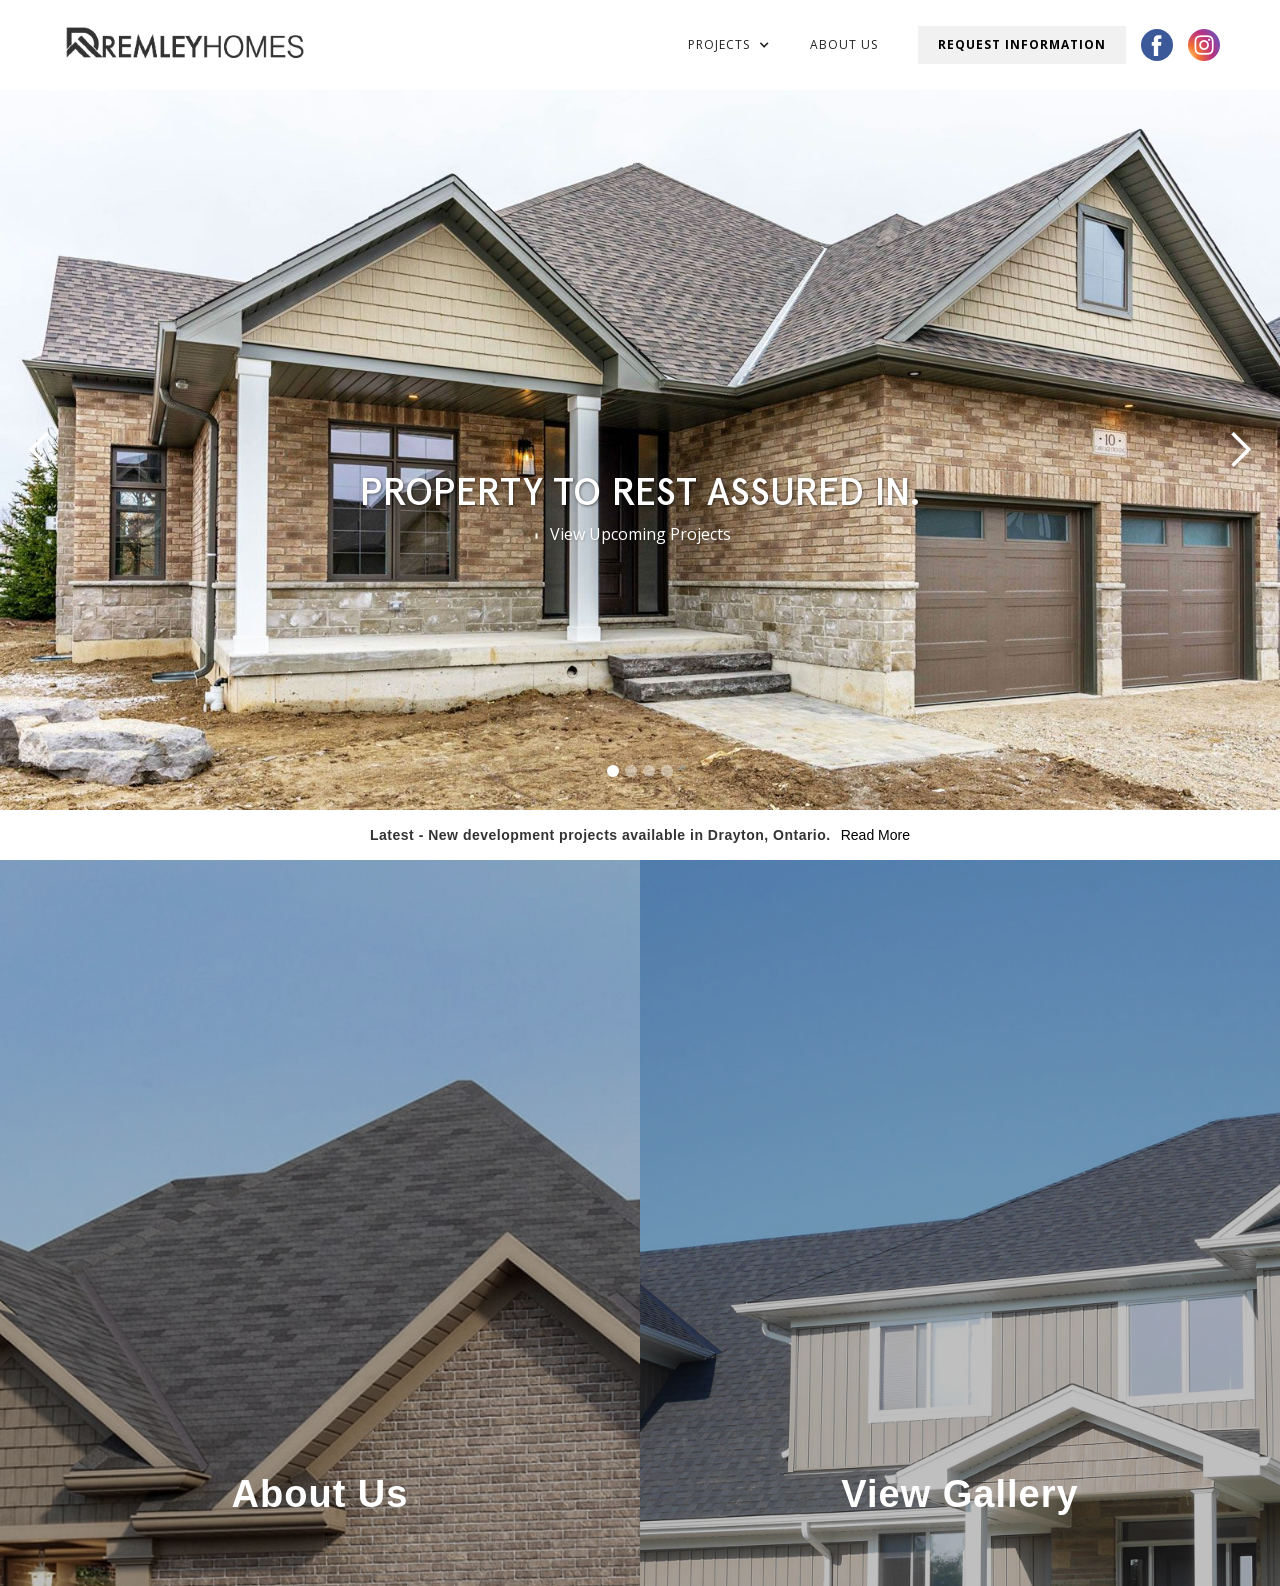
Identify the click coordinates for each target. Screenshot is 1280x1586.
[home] (185, 44)
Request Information (1022, 44)
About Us (844, 44)
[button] (729, 45)
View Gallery (959, 1494)
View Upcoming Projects (640, 534)
